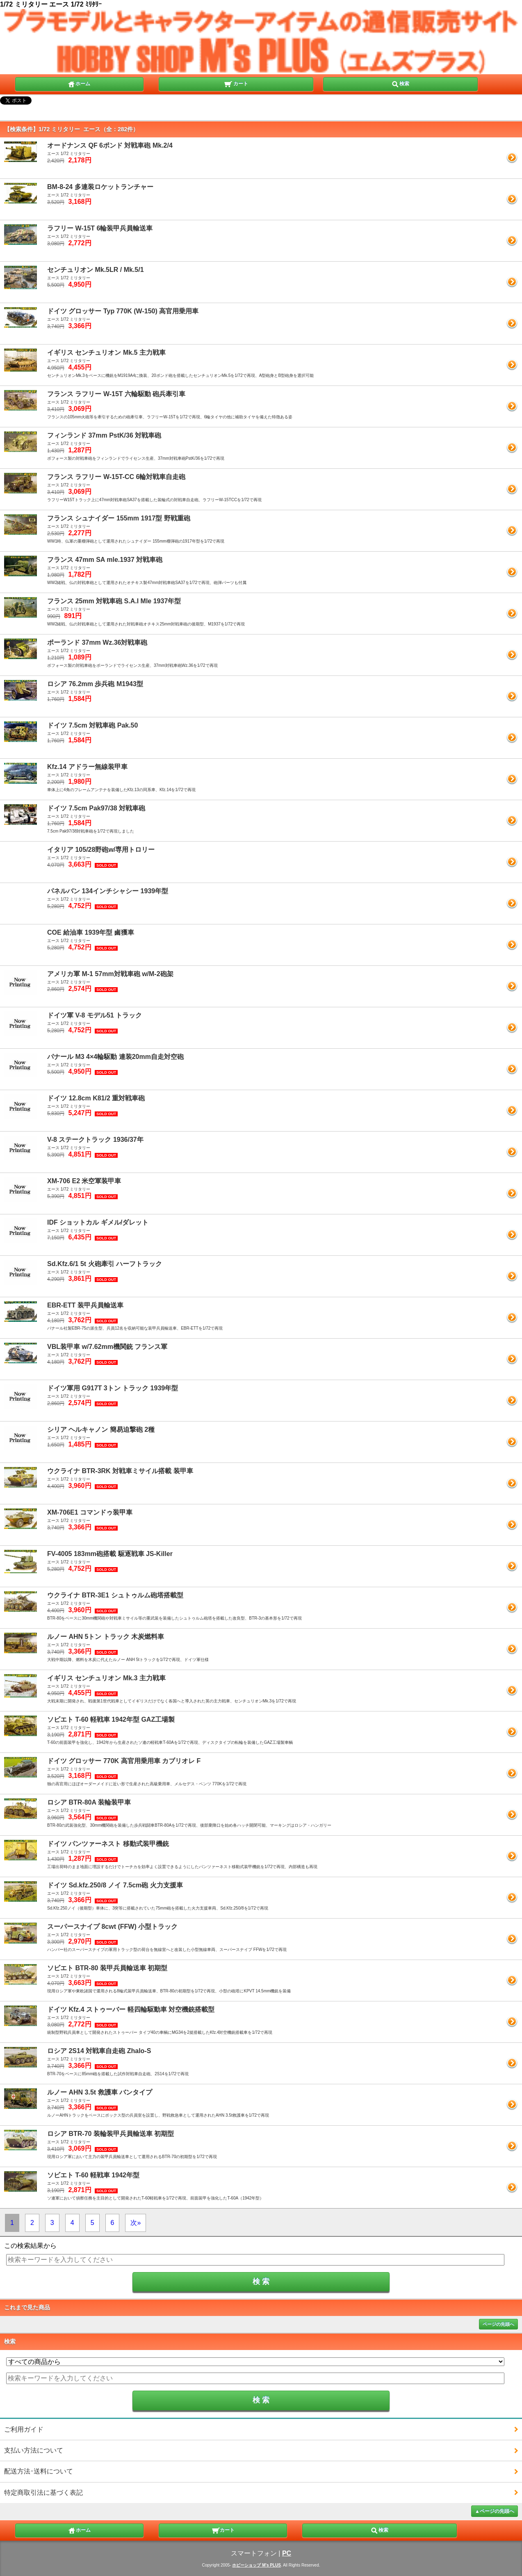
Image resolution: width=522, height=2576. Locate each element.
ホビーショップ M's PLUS (256, 2565)
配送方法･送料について (38, 2471)
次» (135, 2222)
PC (286, 2553)
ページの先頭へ (498, 2324)
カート (236, 83)
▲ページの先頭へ (494, 2511)
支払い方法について (33, 2450)
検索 (400, 83)
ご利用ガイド (23, 2429)
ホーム (78, 83)
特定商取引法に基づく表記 (43, 2492)
